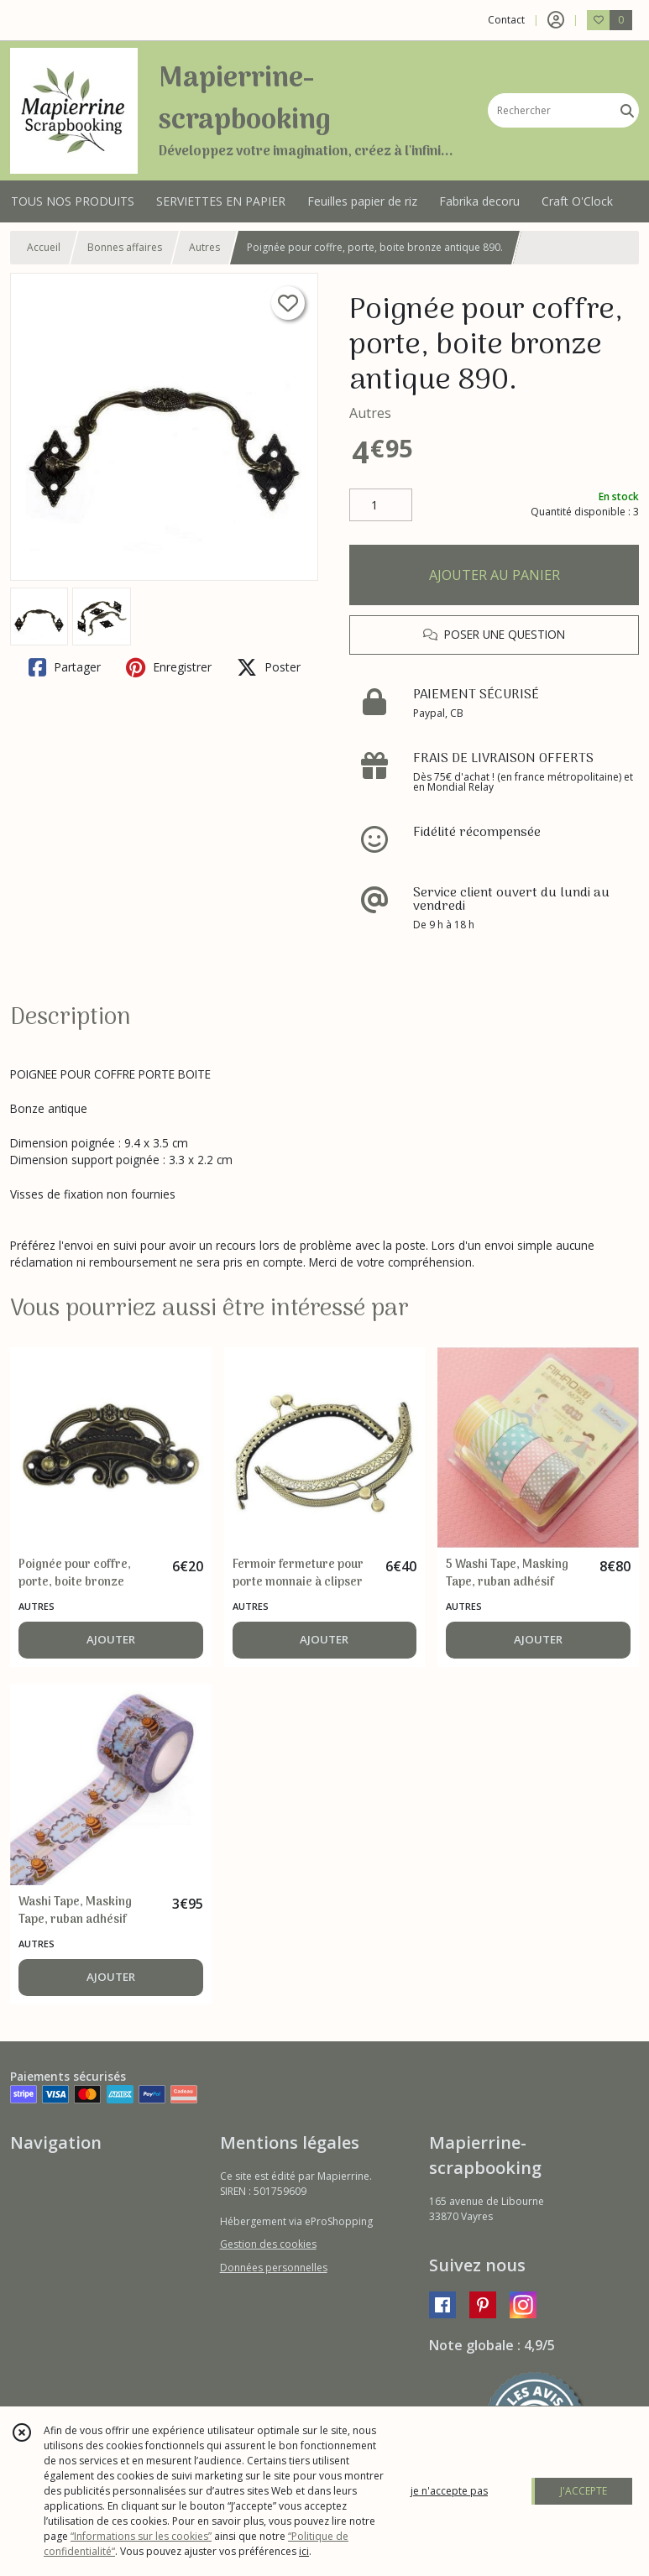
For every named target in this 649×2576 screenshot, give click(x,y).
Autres (204, 247)
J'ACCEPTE (583, 2491)
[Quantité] (380, 505)
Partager (65, 667)
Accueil (43, 247)
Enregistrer (169, 667)
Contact (506, 20)
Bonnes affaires (124, 247)
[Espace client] (555, 20)
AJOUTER (110, 1639)
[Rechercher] (627, 110)
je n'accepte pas (449, 2491)
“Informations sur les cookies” (141, 2536)
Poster (269, 667)
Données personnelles (273, 2267)
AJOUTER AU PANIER (494, 575)
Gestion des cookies (268, 2244)
